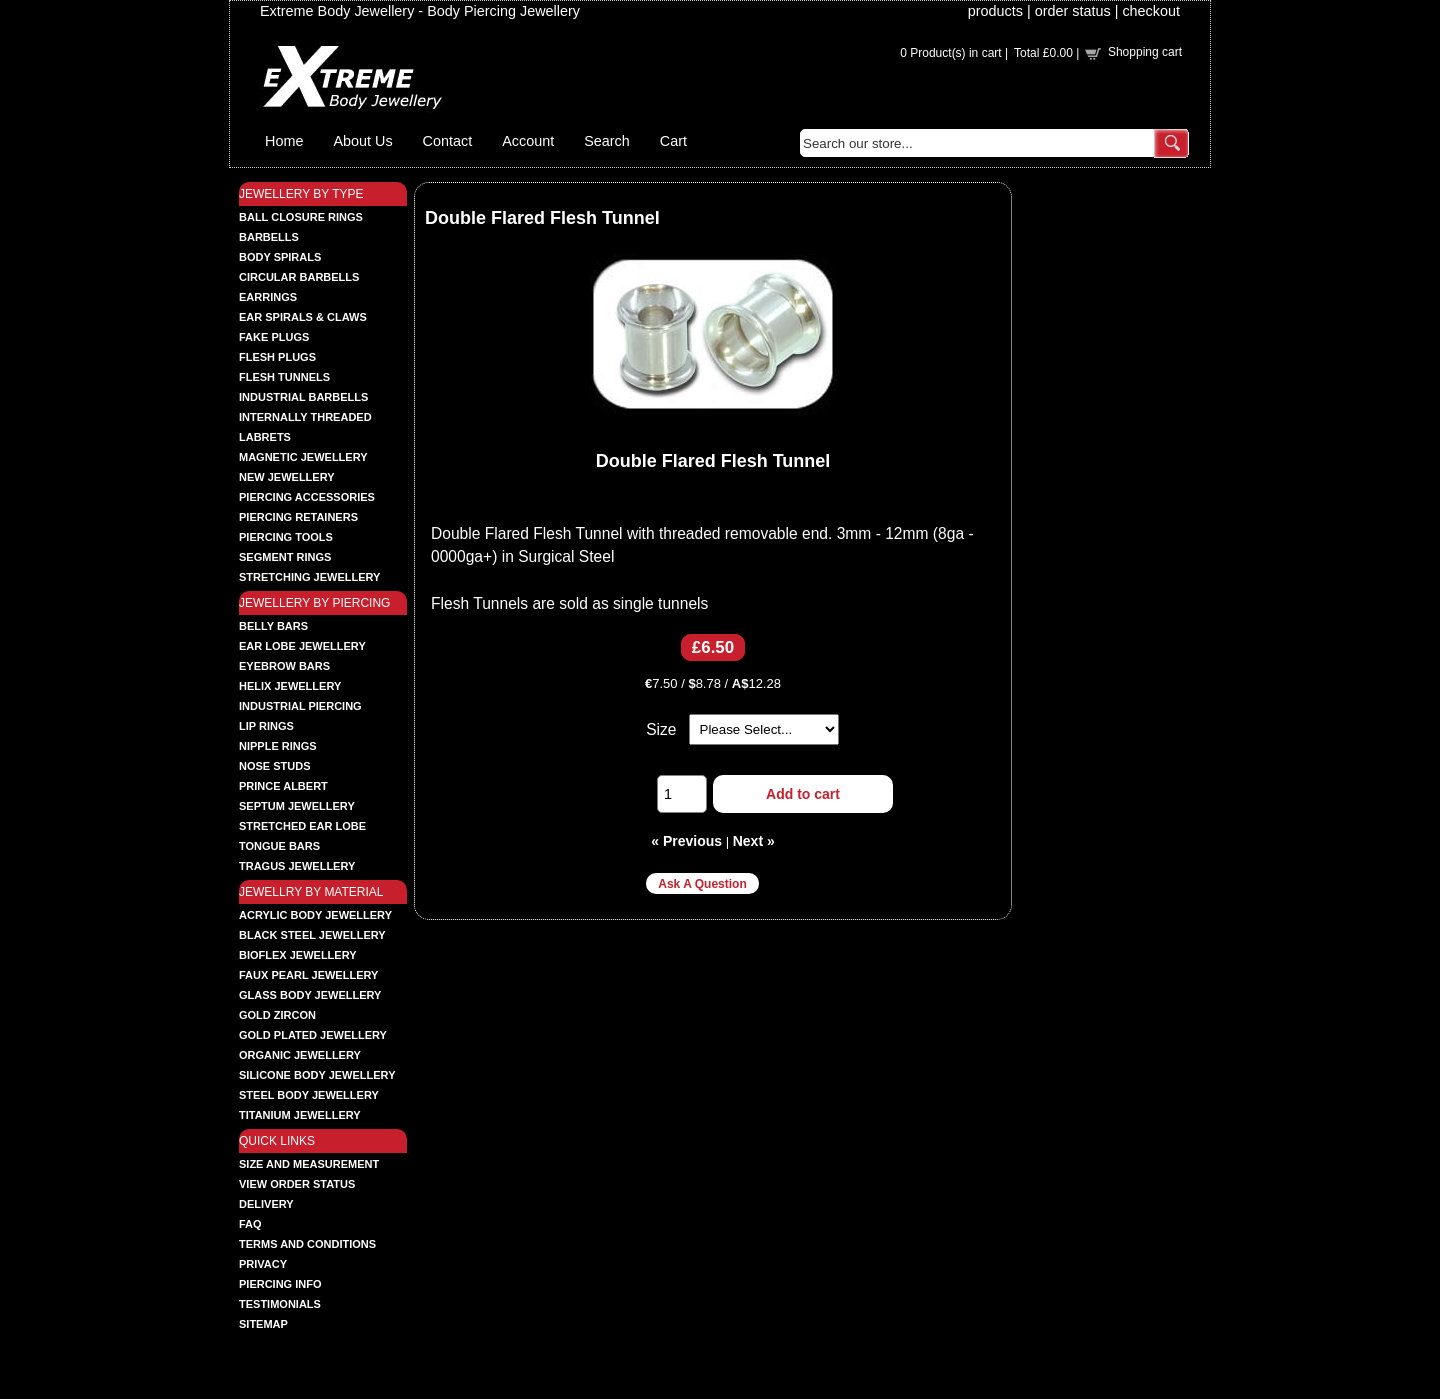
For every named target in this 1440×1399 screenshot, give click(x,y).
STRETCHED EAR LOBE (302, 826)
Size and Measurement (309, 1164)
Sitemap (263, 1324)
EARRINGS (268, 297)
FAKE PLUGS (274, 337)
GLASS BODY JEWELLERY (310, 995)
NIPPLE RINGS (278, 746)
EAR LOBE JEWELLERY (302, 646)
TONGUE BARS (279, 846)
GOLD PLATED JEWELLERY (313, 1035)
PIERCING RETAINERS (298, 517)
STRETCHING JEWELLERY (309, 577)
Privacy (263, 1264)
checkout (1151, 11)
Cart (673, 141)
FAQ (250, 1224)
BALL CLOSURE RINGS (301, 217)
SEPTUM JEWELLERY (297, 806)
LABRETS (265, 437)
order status (1073, 11)
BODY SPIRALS (280, 257)
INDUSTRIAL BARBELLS (303, 397)
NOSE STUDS (275, 766)
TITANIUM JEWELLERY (300, 1115)
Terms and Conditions (307, 1244)
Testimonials (280, 1304)
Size (661, 729)
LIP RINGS (266, 726)
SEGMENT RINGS (285, 557)
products (995, 11)
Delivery (266, 1204)
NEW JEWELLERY (287, 477)
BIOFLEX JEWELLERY (298, 955)
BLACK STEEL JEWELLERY (312, 935)
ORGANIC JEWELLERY (300, 1055)
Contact (448, 141)
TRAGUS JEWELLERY (297, 866)
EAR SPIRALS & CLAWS (303, 317)
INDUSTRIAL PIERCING (300, 706)
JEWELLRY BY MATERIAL (311, 892)
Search (607, 141)
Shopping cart (1145, 52)
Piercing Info (280, 1284)
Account (528, 141)
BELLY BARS (273, 626)
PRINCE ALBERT (283, 786)
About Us (362, 141)
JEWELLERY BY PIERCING (314, 603)
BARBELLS (269, 237)
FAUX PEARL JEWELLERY (308, 975)
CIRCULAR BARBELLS (299, 277)
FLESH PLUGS (277, 357)
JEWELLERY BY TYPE (301, 194)
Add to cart (803, 794)
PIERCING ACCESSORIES (307, 497)
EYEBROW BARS (284, 666)
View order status (297, 1184)
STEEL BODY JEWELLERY (309, 1095)
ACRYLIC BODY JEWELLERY (315, 915)
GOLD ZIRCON (277, 1015)
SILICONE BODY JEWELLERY (317, 1075)
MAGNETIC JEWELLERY (303, 457)
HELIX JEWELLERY (290, 686)
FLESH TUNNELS (284, 377)
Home (284, 141)
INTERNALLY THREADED (305, 417)
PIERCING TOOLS (286, 537)
